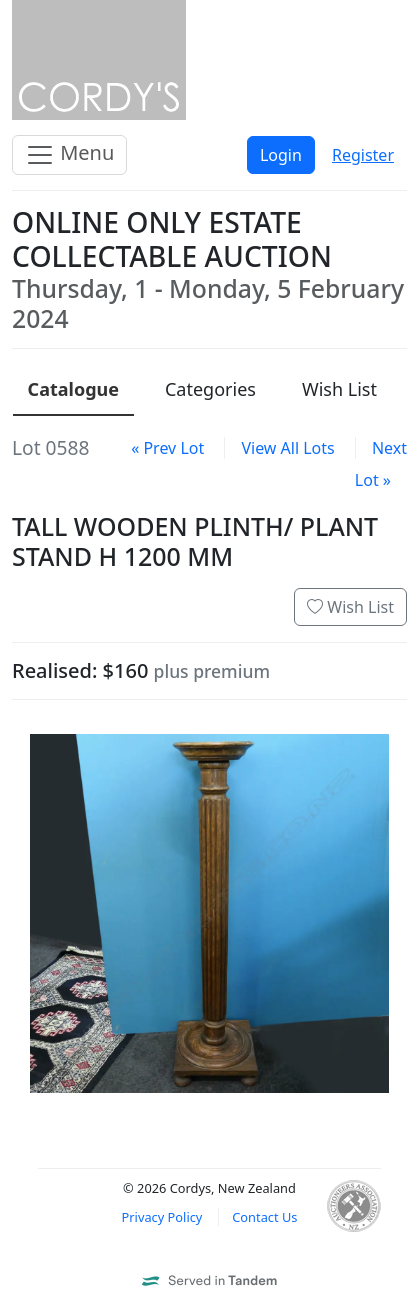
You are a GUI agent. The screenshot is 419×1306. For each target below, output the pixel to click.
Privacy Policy (162, 1217)
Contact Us (264, 1217)
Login (281, 155)
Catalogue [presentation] (73, 389)
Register (363, 155)
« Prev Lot (167, 448)
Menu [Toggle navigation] (69, 154)
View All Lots (287, 448)
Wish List (350, 607)
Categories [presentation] (210, 389)
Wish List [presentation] (339, 389)
